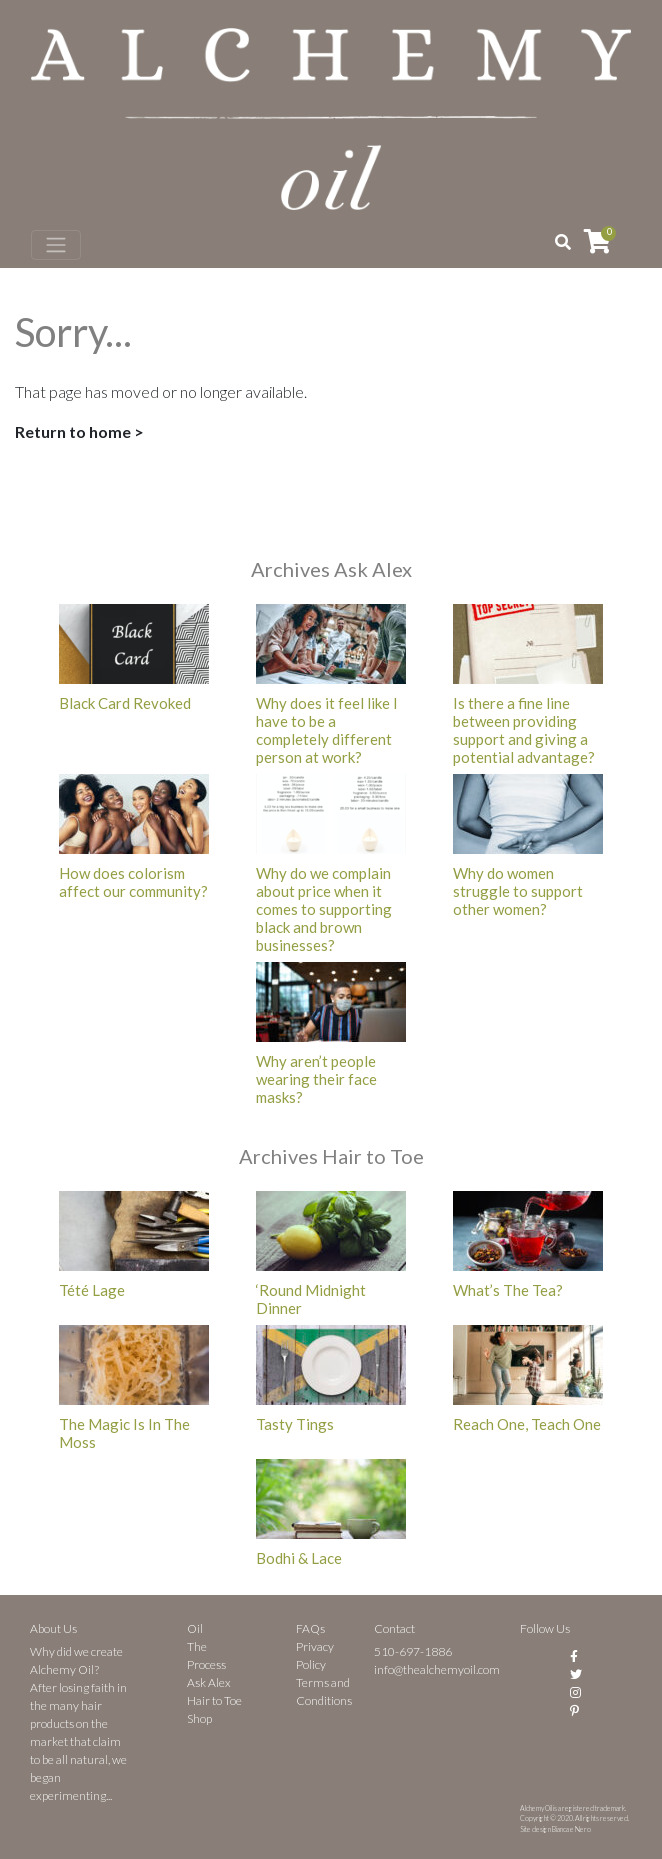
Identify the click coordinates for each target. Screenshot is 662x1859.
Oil (195, 1628)
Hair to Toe (214, 1700)
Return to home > (79, 431)
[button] (563, 242)
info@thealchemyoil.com (437, 1669)
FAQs (310, 1628)
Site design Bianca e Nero (555, 1829)
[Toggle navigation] (56, 245)
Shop (199, 1718)
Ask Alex (209, 1682)
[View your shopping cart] (597, 241)
